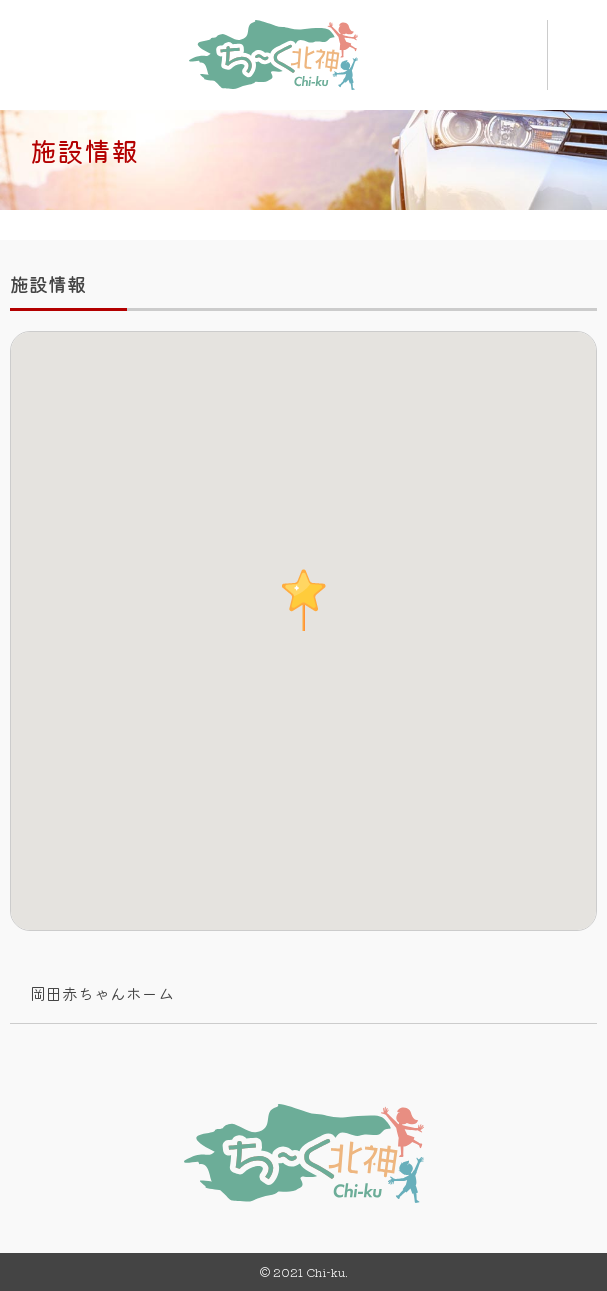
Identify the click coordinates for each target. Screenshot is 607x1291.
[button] (304, 600)
